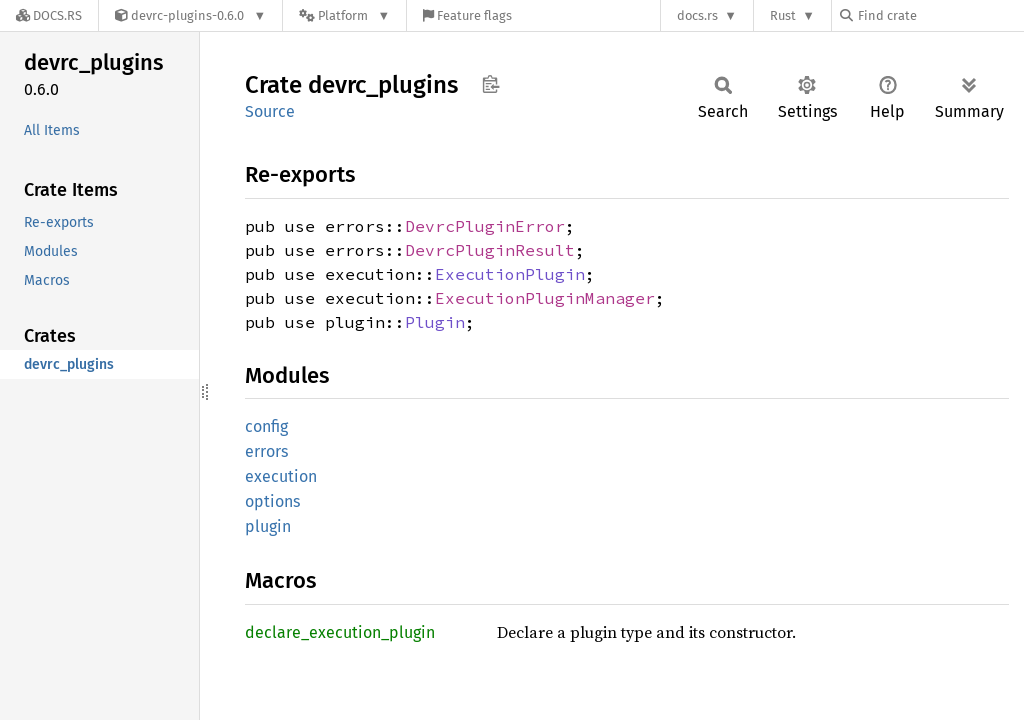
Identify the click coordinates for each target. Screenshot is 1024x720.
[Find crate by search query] (940, 15)
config (266, 426)
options (272, 501)
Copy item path (490, 84)
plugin (268, 526)
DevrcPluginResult (490, 250)
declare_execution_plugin (340, 632)
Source (270, 111)
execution (281, 476)
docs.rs (697, 15)
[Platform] (344, 15)
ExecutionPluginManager (545, 298)
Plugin (435, 322)
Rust (783, 15)
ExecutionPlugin (510, 274)
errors (266, 451)
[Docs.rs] (49, 15)
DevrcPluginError (485, 226)
